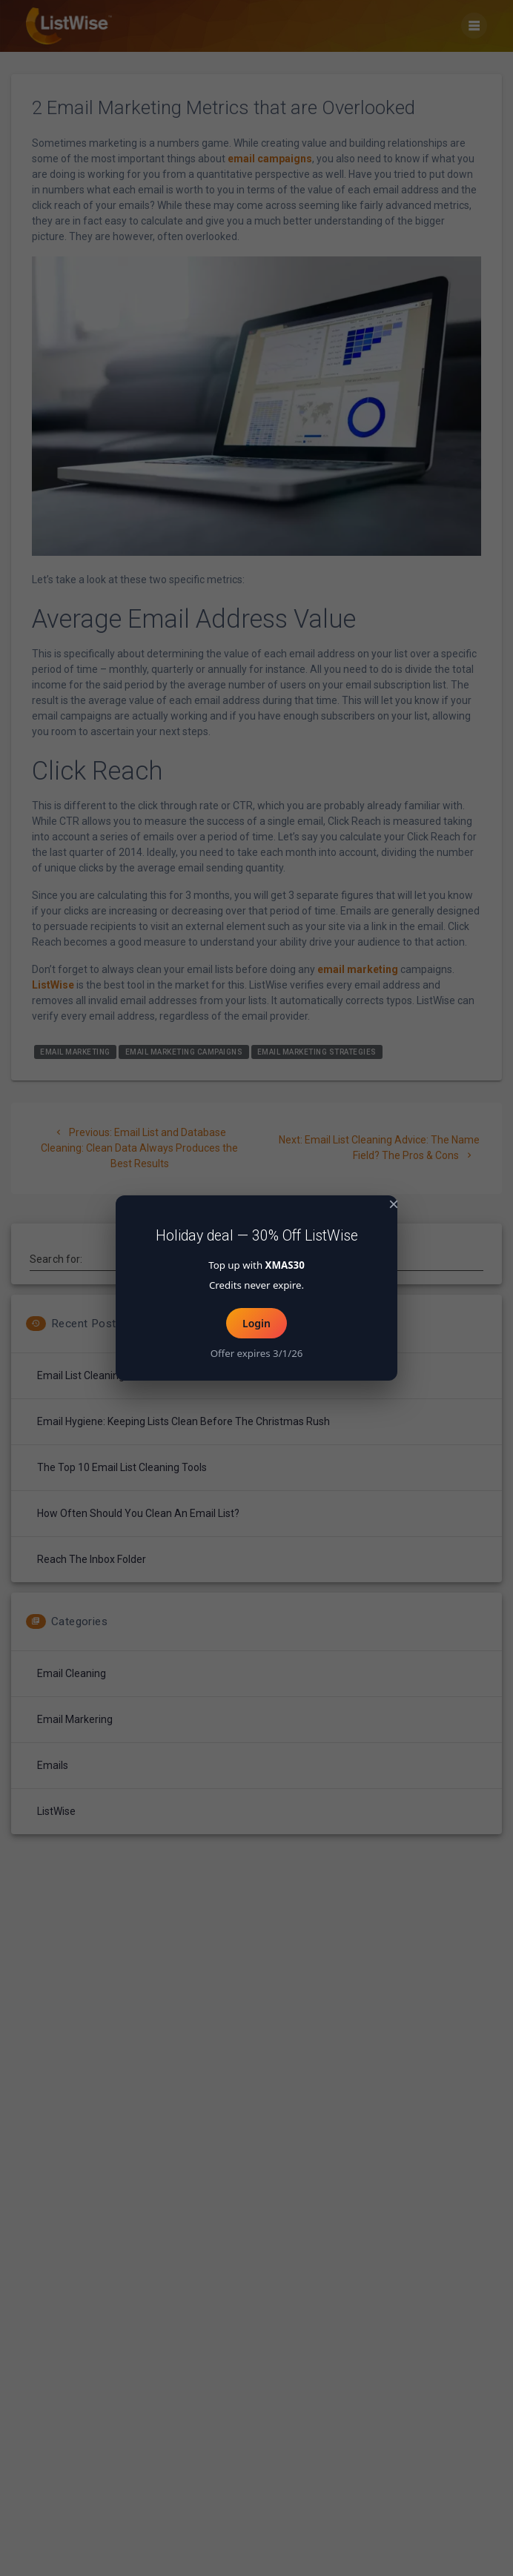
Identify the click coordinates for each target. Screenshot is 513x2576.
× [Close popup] (393, 1204)
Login (256, 1323)
